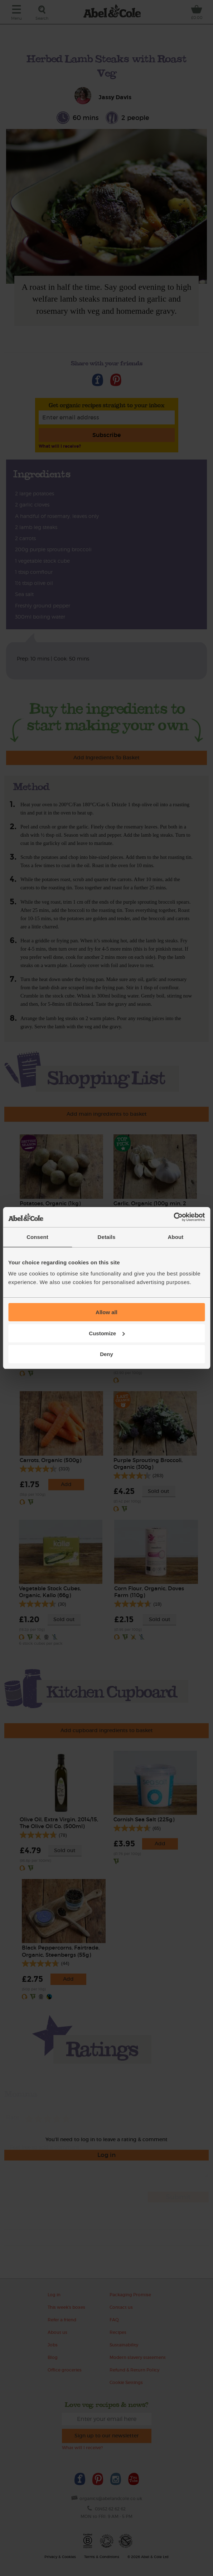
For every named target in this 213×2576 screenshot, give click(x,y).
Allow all (106, 1312)
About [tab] (176, 1237)
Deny (106, 1354)
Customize (107, 1333)
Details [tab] (107, 1237)
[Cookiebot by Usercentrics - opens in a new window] (173, 1217)
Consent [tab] (37, 1237)
